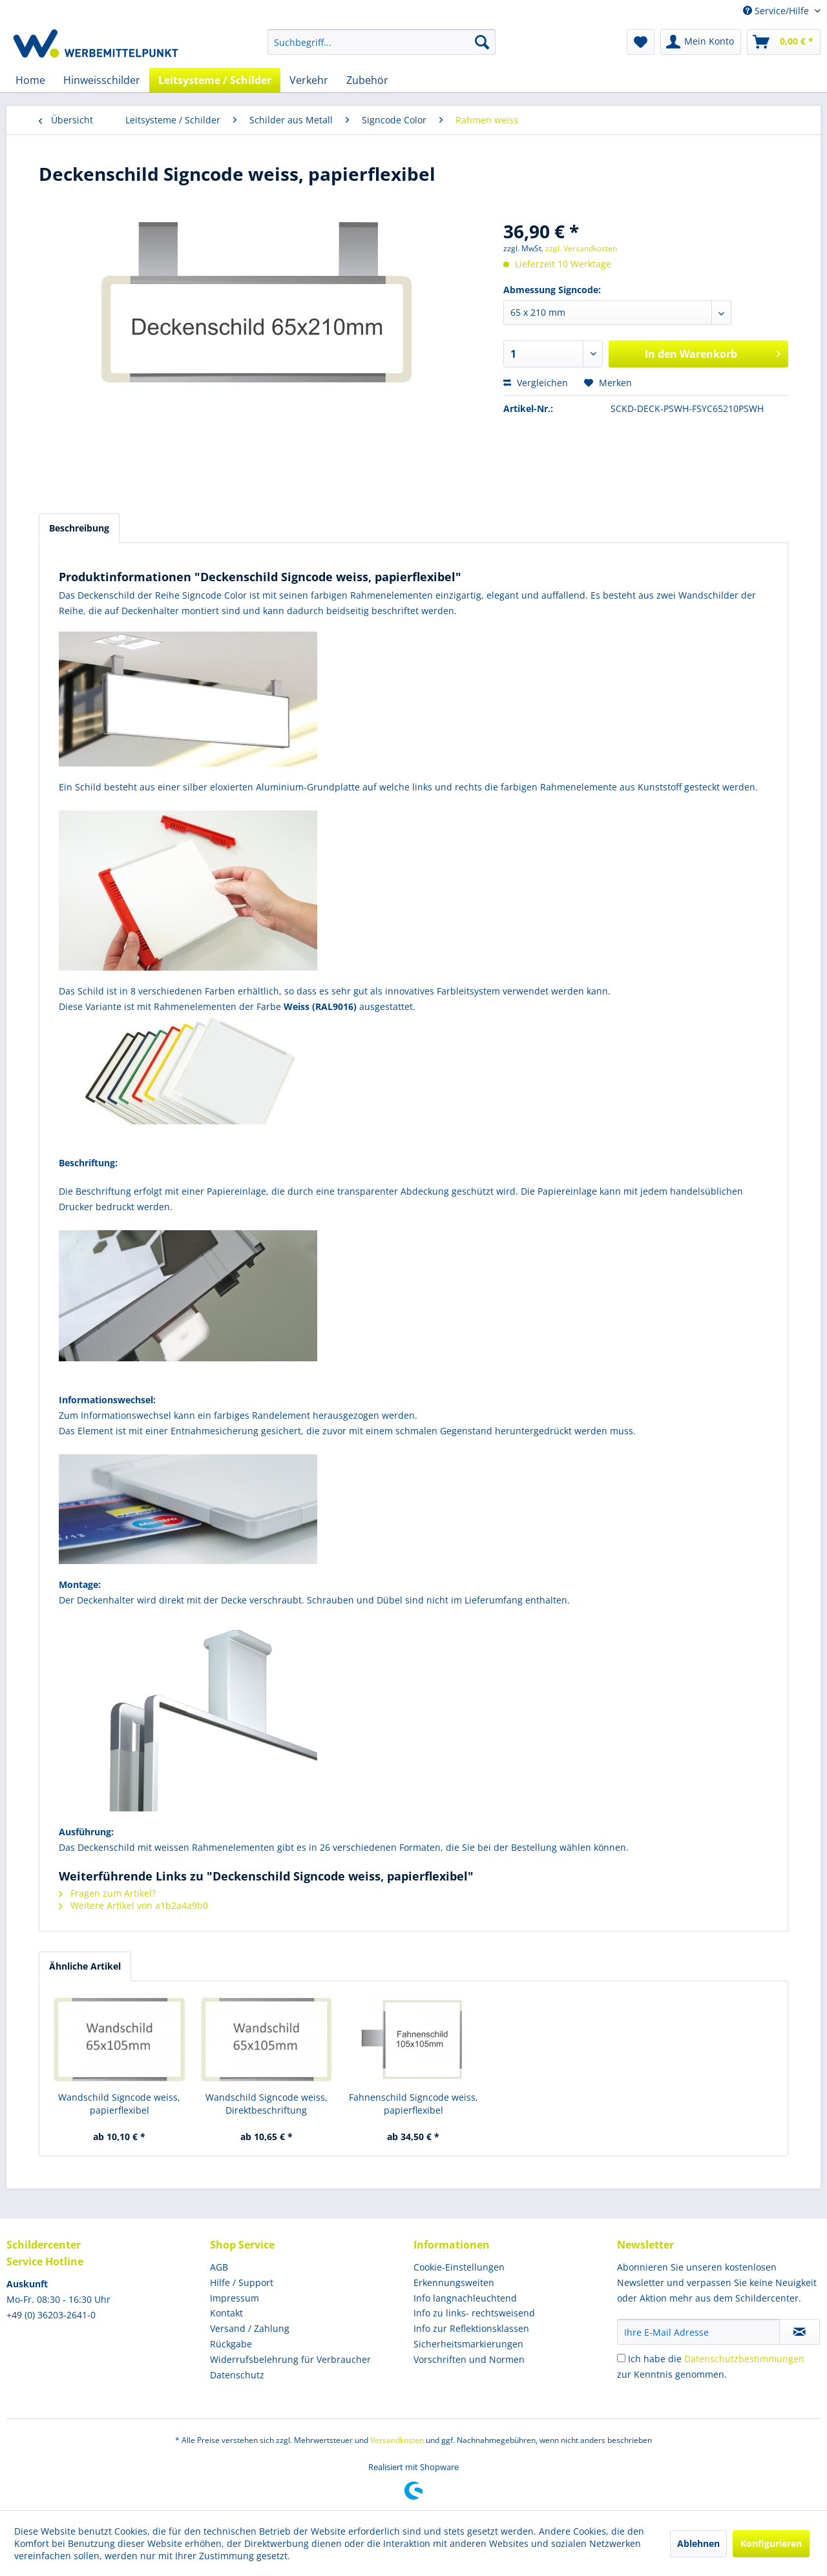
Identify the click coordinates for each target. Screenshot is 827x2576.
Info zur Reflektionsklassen (471, 2328)
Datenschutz (237, 2375)
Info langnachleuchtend (465, 2298)
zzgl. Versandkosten (581, 248)
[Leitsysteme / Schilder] (214, 80)
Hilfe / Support (241, 2282)
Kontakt (226, 2313)
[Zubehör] (367, 80)
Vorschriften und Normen (469, 2359)
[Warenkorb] (784, 42)
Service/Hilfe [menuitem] (777, 11)
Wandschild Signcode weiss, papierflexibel (119, 2103)
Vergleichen (535, 382)
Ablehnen (698, 2543)
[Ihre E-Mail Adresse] (698, 2332)
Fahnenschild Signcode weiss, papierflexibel (413, 2103)
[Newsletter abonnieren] (799, 2332)
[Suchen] (482, 42)
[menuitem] (381, 42)
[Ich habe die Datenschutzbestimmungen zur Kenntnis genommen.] (621, 2358)
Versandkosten (397, 2440)
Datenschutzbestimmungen (744, 2359)
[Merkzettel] (640, 42)
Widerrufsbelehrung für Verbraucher (290, 2359)
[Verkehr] (308, 80)
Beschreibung (79, 528)
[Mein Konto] (700, 42)
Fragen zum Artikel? (107, 1893)
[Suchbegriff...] (381, 42)
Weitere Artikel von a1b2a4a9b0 (133, 1905)
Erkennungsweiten (454, 2282)
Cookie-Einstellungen (459, 2267)
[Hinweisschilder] (101, 80)
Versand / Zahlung (249, 2328)
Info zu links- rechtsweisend (474, 2313)
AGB (219, 2267)
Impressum (234, 2298)
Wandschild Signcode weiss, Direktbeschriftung (266, 2103)
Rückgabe (231, 2344)
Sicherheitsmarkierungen (468, 2344)
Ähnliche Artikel (85, 1966)
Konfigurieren (771, 2543)
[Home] (30, 80)
